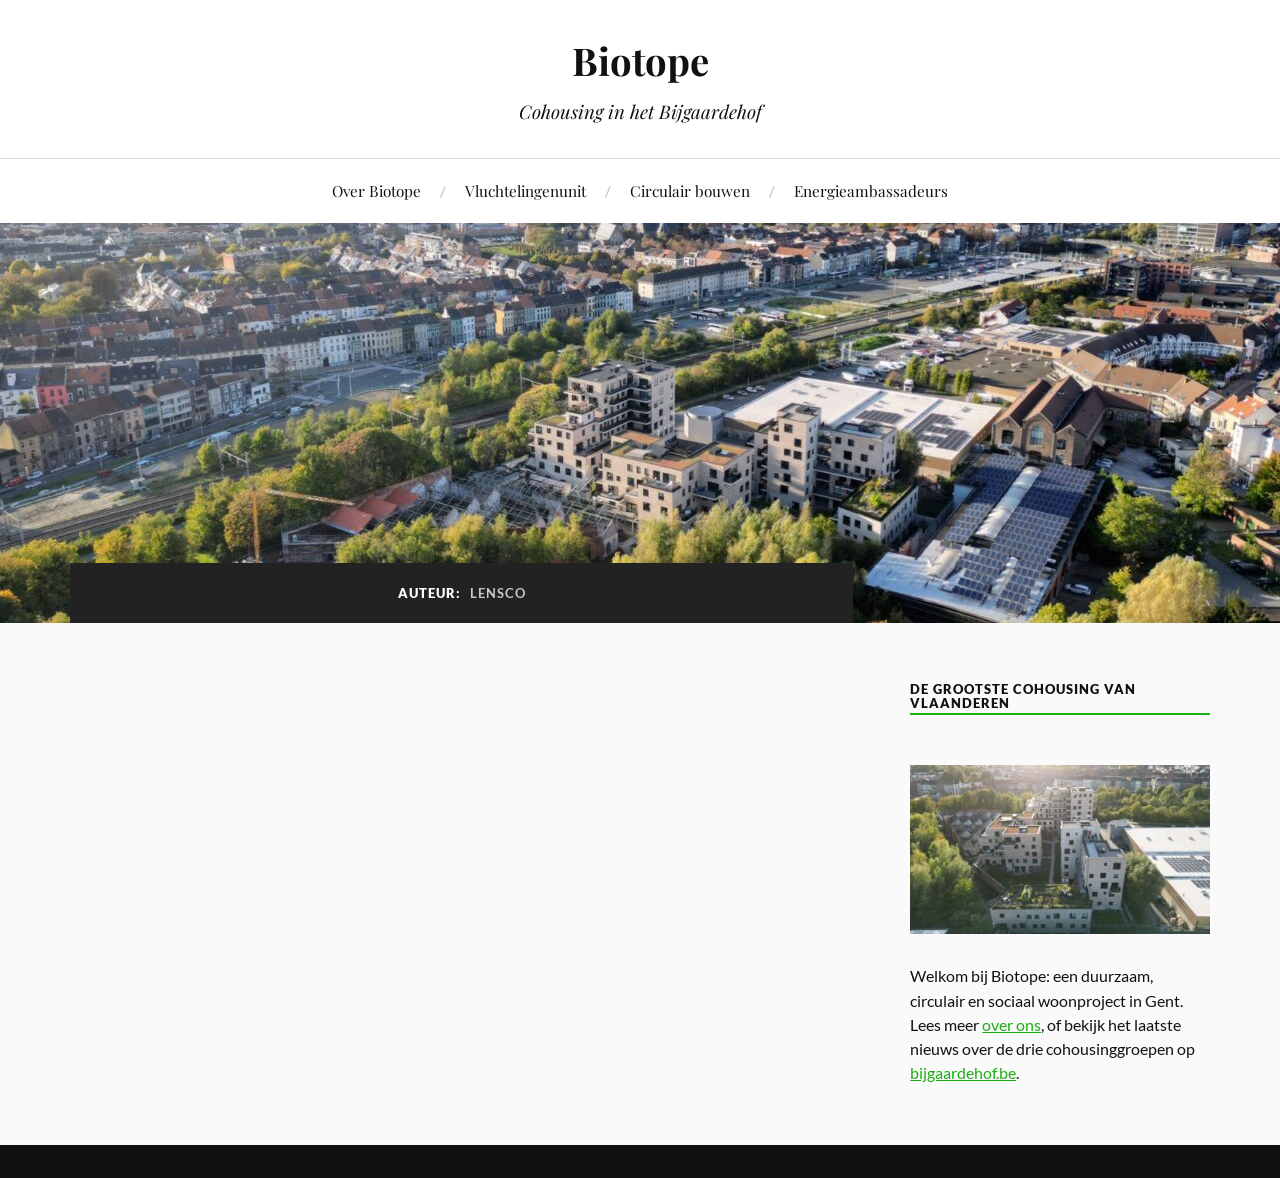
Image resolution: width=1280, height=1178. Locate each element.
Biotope (640, 60)
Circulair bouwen (690, 190)
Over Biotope (376, 190)
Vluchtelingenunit (525, 190)
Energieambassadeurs (871, 190)
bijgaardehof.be (963, 1072)
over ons (1011, 1024)
